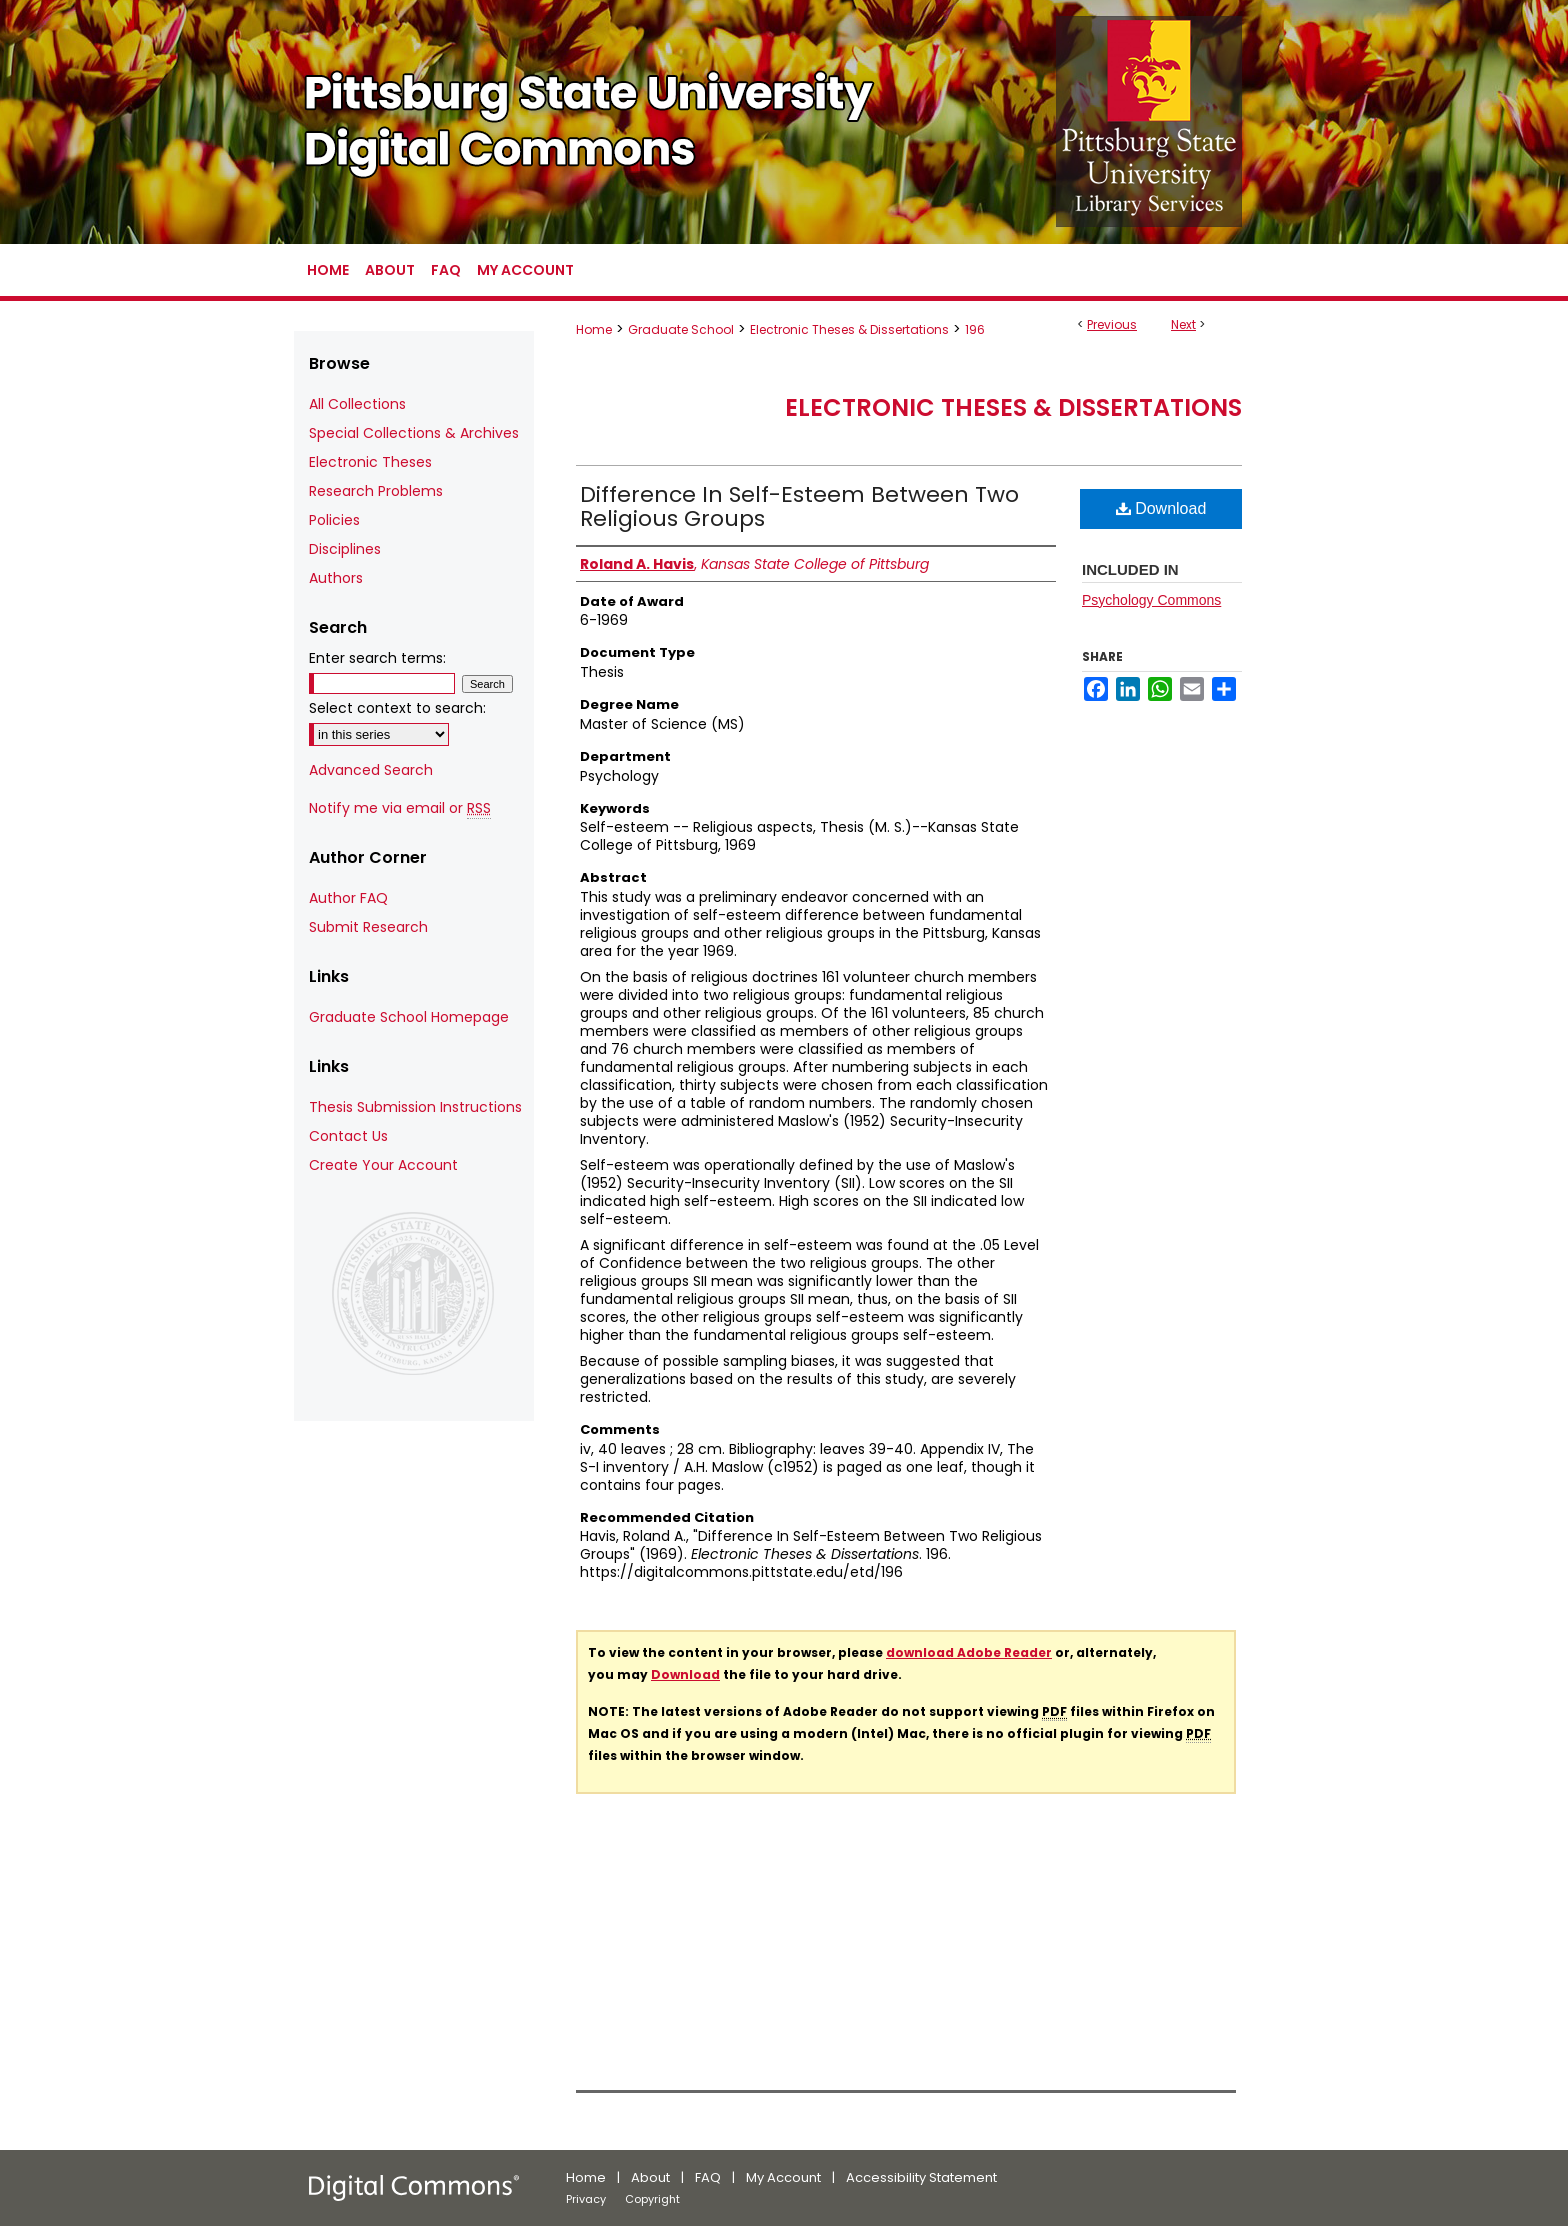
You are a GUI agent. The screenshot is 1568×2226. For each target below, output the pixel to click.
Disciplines (345, 549)
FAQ (708, 2177)
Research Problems (376, 491)
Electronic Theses (370, 462)
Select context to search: (397, 708)
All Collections (357, 404)
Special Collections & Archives (414, 433)
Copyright (652, 2199)
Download (1161, 508)
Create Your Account (383, 1165)
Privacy (586, 2199)
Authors (336, 578)
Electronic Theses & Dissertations (849, 329)
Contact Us (348, 1136)
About (650, 2177)
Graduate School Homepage (409, 1017)
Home (594, 329)
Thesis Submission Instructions (415, 1107)
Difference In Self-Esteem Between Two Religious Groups (799, 506)
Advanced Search (371, 770)
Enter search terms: (377, 658)
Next (1183, 324)
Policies (334, 520)
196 (975, 329)
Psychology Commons (1151, 600)
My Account (783, 2177)
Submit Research (368, 927)
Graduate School (681, 329)
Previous (1112, 324)
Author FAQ (348, 898)
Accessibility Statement (921, 2177)
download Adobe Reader (969, 1652)
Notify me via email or (400, 808)
